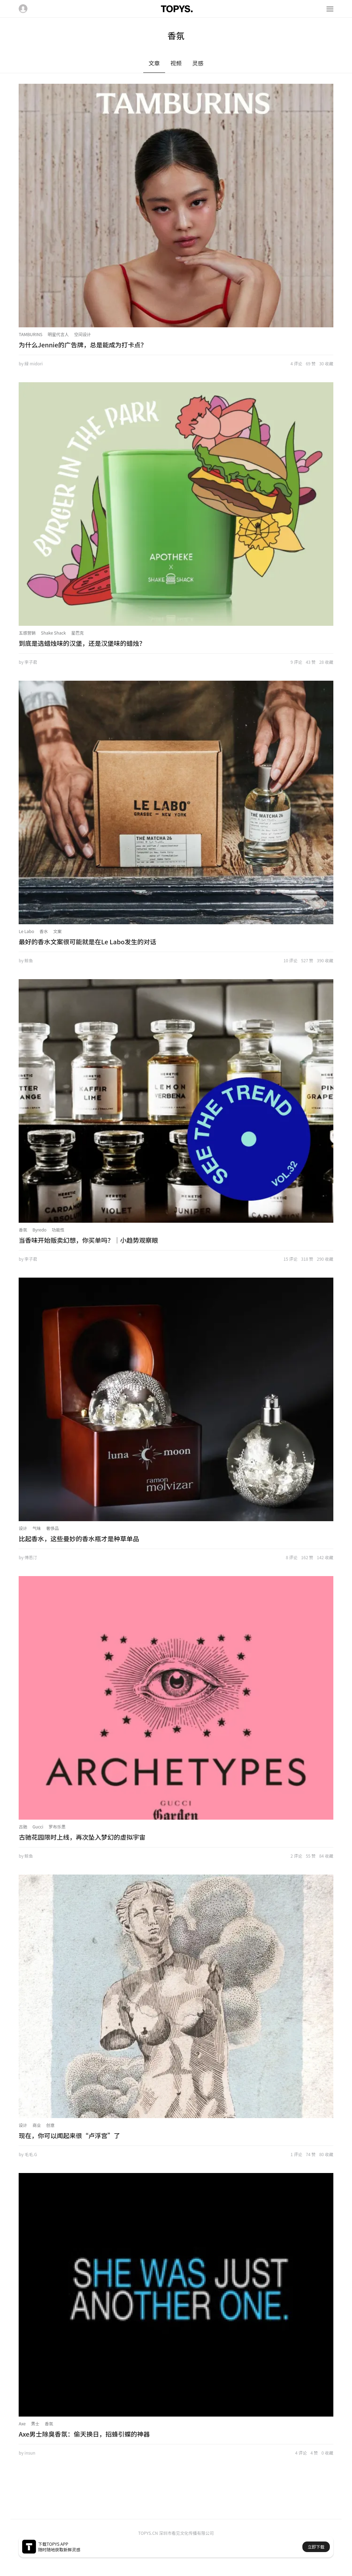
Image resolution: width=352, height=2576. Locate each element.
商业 (36, 2125)
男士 (35, 2423)
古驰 (23, 1826)
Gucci (37, 1826)
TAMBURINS (30, 334)
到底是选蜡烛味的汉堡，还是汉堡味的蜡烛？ (82, 643)
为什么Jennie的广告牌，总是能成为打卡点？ (83, 344)
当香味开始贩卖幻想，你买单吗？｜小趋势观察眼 (88, 1240)
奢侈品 (52, 1528)
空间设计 (82, 334)
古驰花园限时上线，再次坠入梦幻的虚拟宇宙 (82, 1836)
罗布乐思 (57, 1826)
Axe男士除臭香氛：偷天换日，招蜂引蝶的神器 (84, 2433)
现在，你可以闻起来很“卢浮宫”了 (69, 2135)
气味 (36, 1528)
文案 (57, 931)
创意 (50, 2125)
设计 (23, 1528)
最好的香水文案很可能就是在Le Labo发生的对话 (87, 941)
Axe (22, 2423)
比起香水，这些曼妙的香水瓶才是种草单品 (79, 1538)
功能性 (58, 1230)
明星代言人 (58, 334)
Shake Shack (53, 633)
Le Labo (26, 931)
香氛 (23, 1230)
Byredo (39, 1230)
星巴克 (77, 633)
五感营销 (27, 633)
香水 (43, 931)
